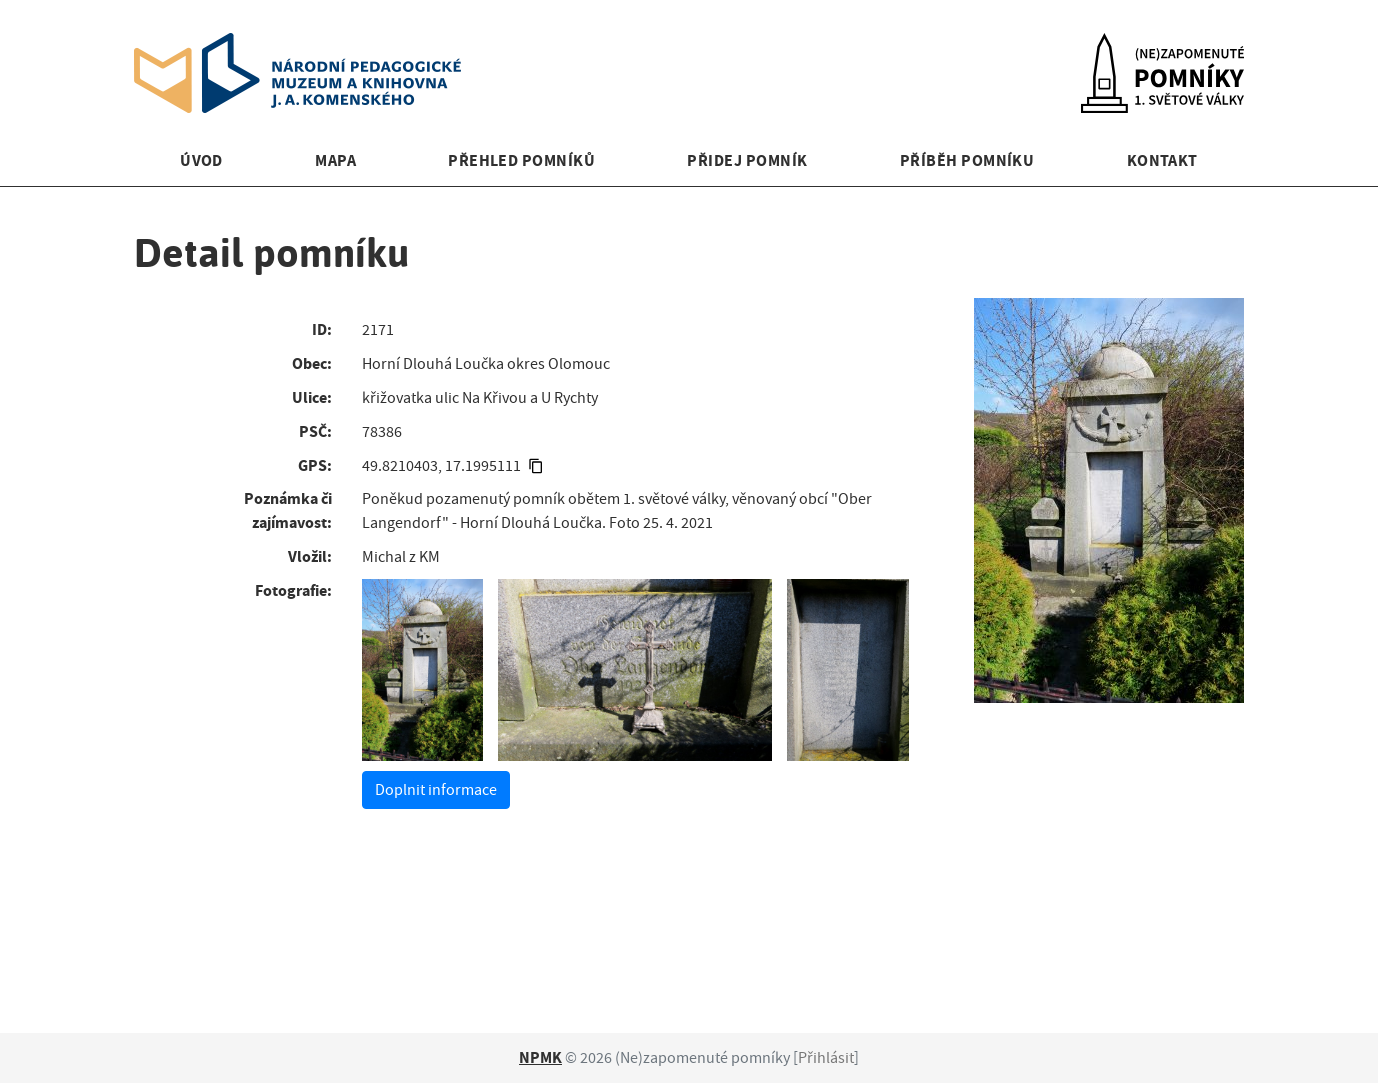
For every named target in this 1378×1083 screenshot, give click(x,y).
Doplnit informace (436, 790)
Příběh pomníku (967, 160)
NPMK (540, 1057)
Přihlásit (826, 1058)
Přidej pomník (747, 160)
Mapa (335, 160)
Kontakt (1162, 160)
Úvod (201, 160)
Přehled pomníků (521, 160)
